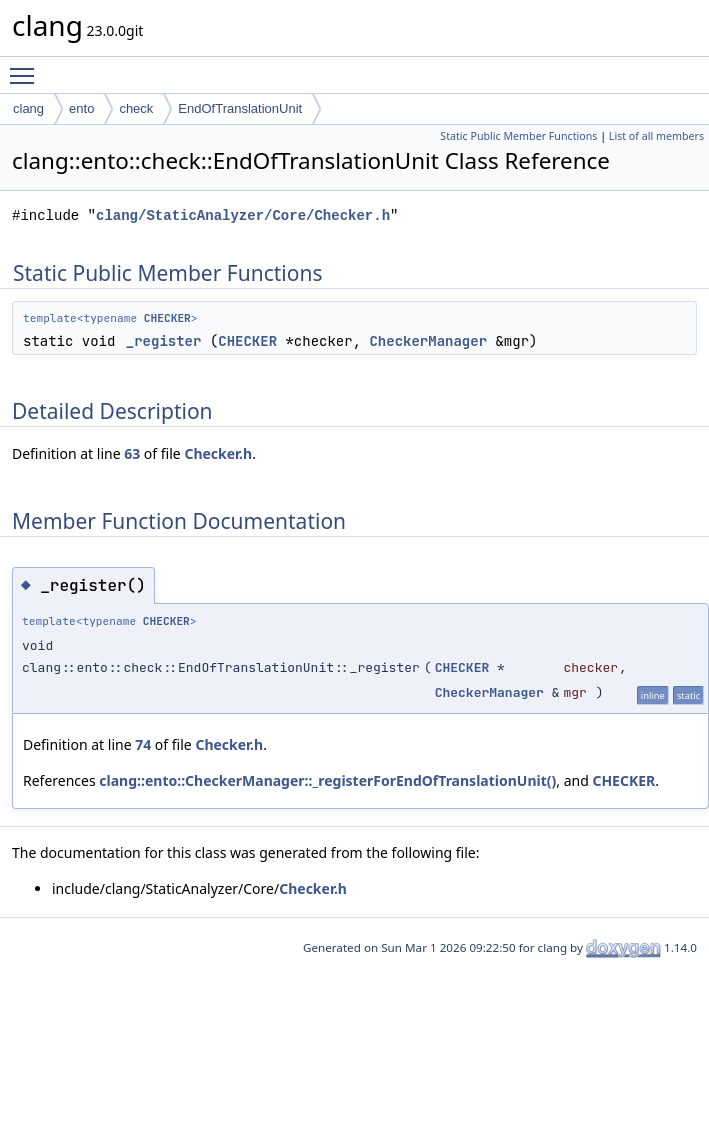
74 (143, 744)
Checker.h (218, 453)
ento (81, 108)
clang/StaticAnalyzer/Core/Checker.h (243, 215)
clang (28, 108)
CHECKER (167, 318)
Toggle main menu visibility (27, 67)
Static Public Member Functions (518, 136)
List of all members (656, 136)
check (136, 108)
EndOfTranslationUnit (240, 108)
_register (164, 341)
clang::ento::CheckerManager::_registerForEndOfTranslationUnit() (327, 780)
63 (132, 453)
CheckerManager (428, 341)
